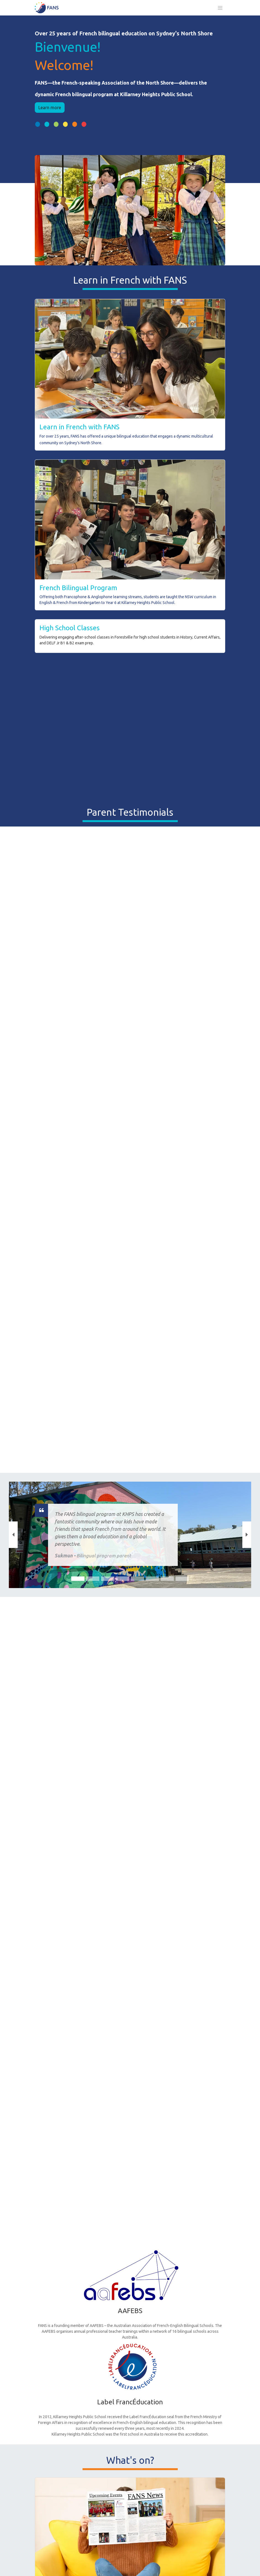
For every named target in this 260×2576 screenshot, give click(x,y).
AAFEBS (130, 2311)
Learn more (49, 107)
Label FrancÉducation (130, 2402)
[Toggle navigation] (220, 7)
